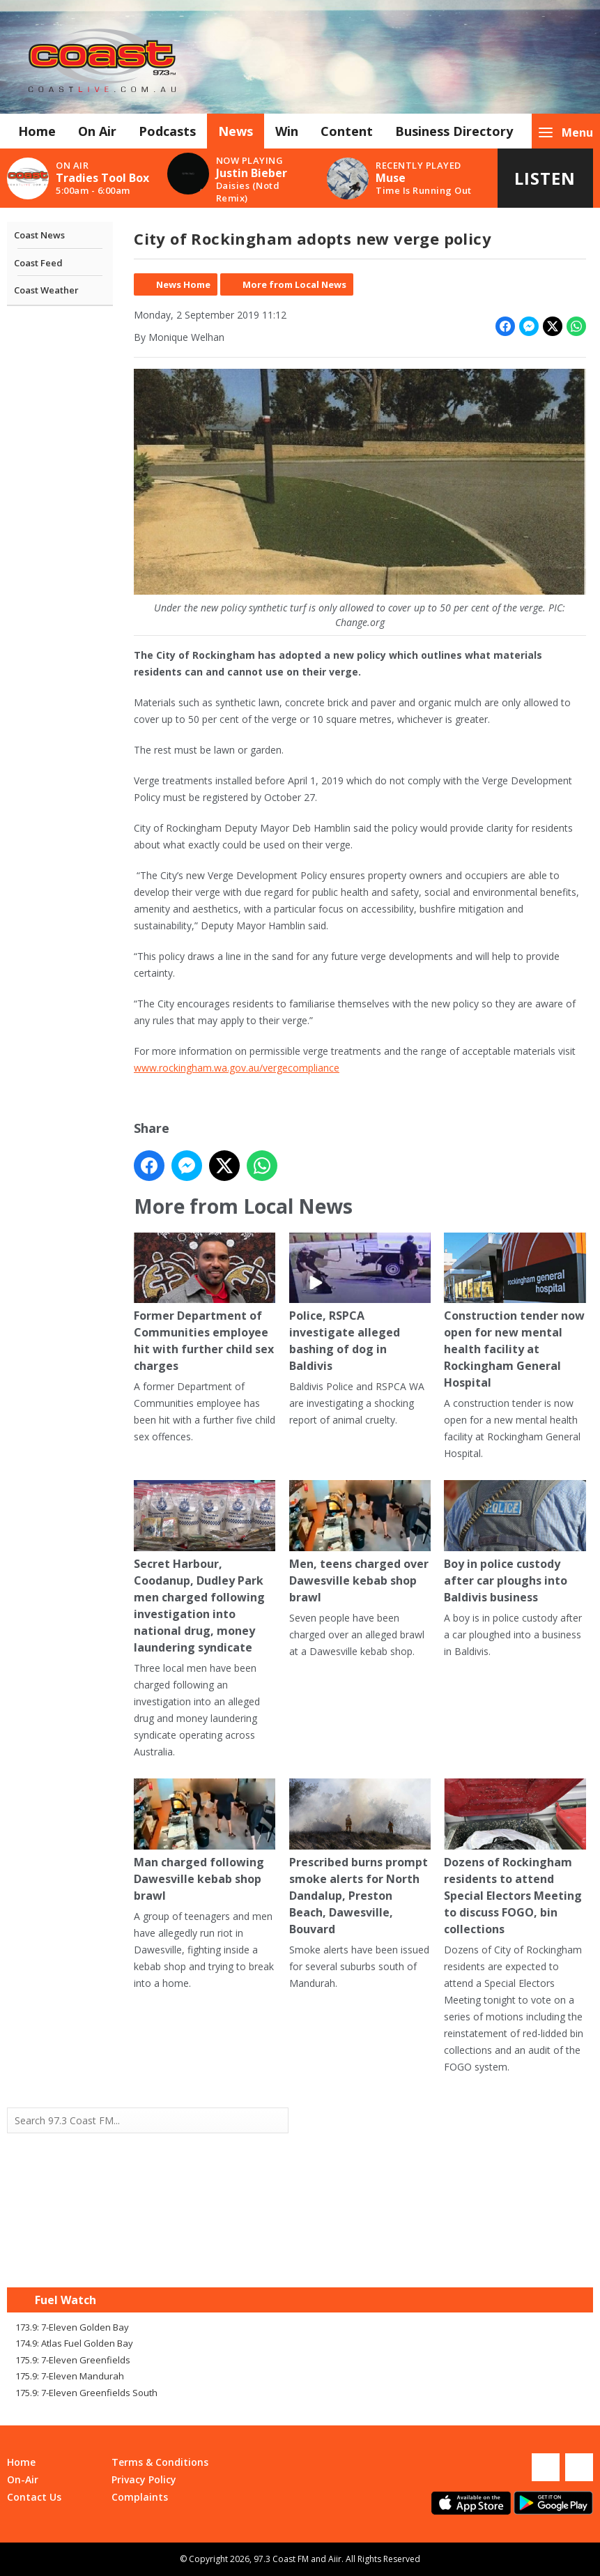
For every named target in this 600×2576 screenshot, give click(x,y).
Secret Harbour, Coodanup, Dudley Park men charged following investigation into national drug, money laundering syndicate (204, 1567)
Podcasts (167, 131)
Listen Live (545, 187)
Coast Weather (46, 290)
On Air (97, 131)
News (235, 131)
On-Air (22, 2479)
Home (37, 131)
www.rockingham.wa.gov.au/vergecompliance (236, 1067)
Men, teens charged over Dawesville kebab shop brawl (360, 1542)
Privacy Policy (143, 2479)
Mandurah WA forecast (446, 2259)
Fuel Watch (65, 2300)
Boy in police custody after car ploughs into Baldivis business (515, 1542)
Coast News (39, 235)
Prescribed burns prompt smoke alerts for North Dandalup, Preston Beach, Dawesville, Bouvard (360, 1857)
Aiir (334, 2559)
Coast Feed (38, 263)
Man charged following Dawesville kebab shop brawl (204, 1840)
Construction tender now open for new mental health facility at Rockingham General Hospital (515, 1312)
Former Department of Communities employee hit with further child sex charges (204, 1303)
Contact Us (34, 2496)
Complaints (139, 2496)
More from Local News (294, 284)
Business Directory (454, 131)
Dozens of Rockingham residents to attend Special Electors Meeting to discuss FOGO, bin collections (515, 1857)
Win (286, 131)
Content (347, 131)
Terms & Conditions (159, 2462)
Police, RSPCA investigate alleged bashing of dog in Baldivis (360, 1303)
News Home (183, 284)
